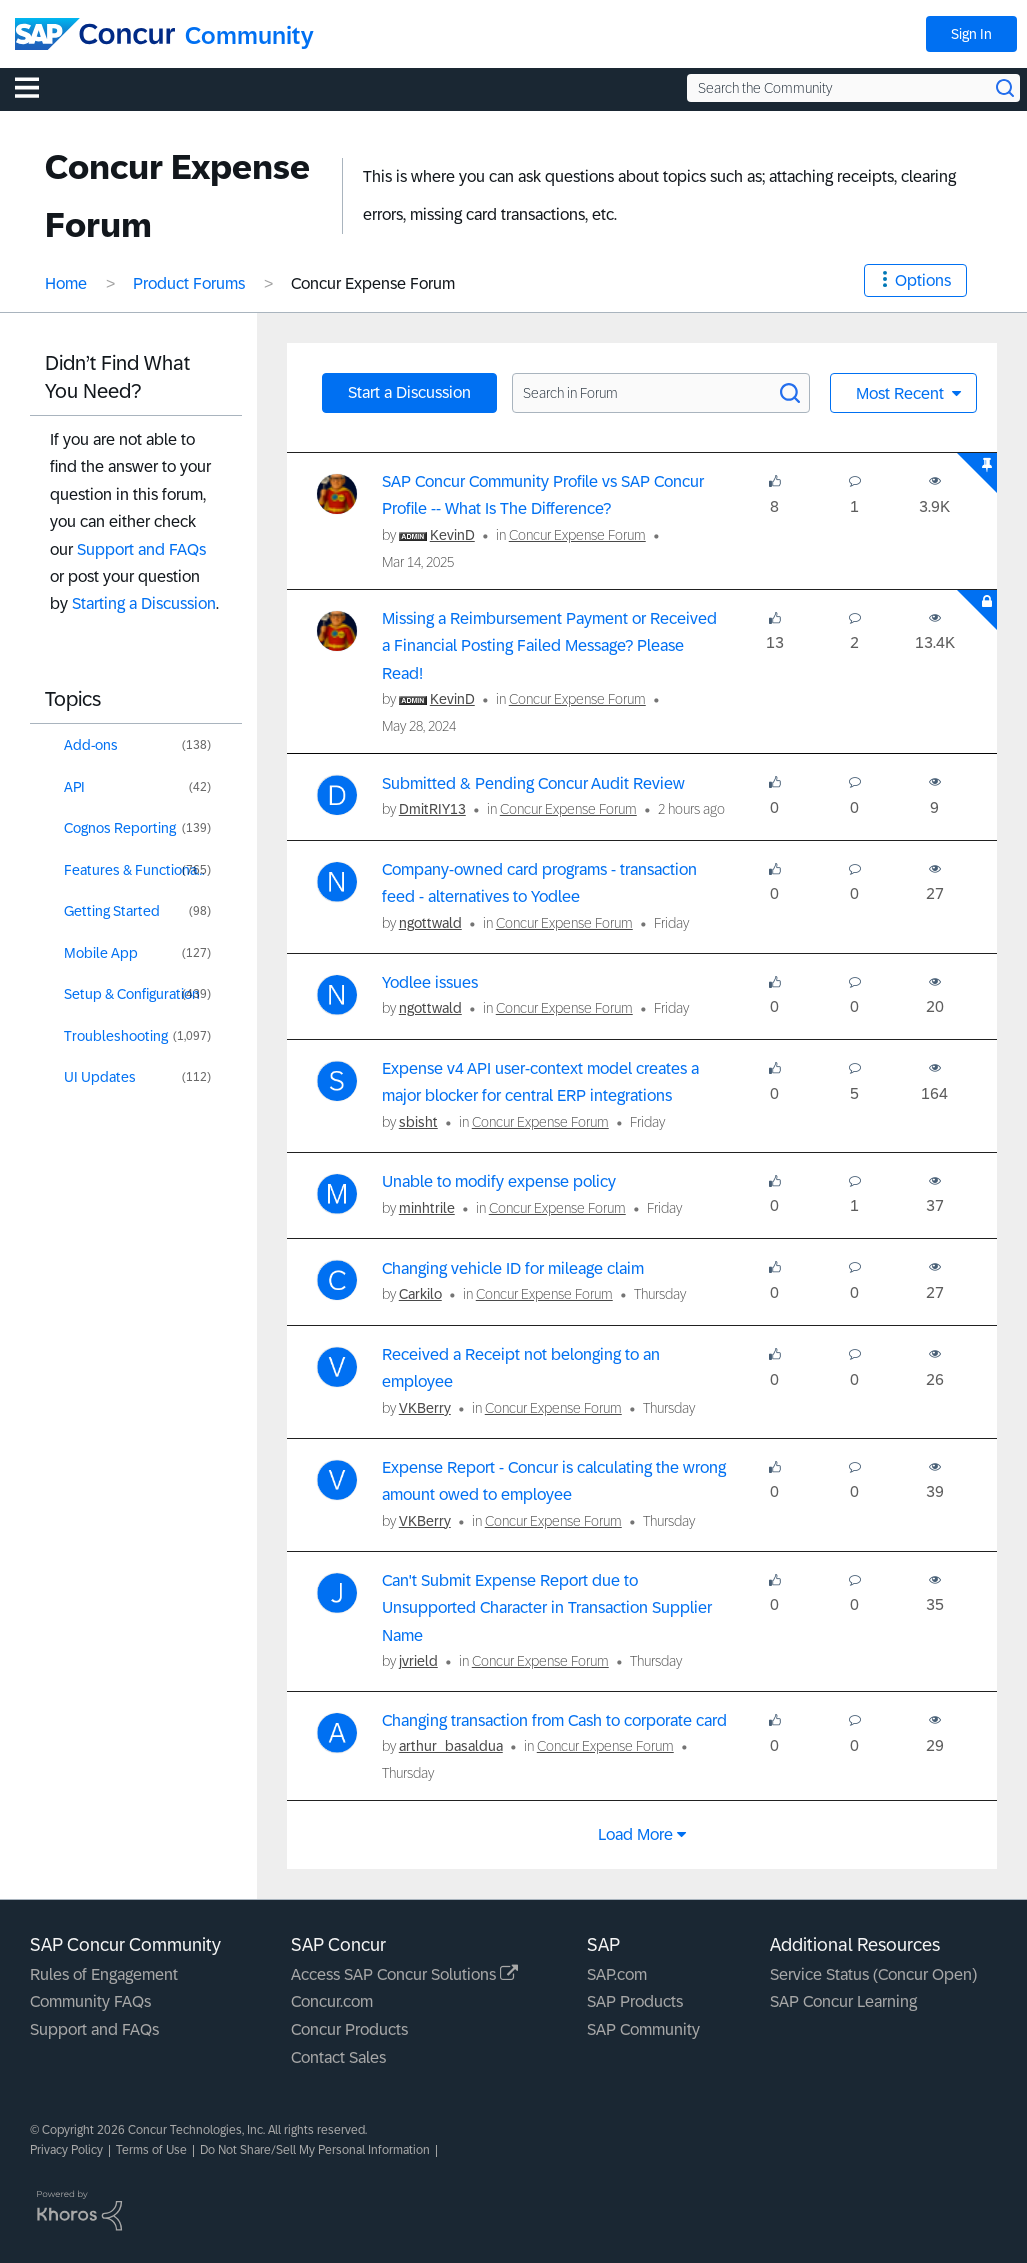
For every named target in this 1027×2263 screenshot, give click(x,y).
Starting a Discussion (144, 603)
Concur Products (349, 2029)
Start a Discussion (409, 392)
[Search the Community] (853, 88)
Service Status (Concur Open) (873, 1974)
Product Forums (189, 283)
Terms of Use (151, 2150)
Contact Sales (338, 2057)
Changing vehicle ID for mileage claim (513, 1268)
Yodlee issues (430, 982)
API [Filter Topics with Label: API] (74, 787)
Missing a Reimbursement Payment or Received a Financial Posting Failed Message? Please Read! (549, 646)
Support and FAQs (141, 549)
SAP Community (643, 2029)
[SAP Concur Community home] (95, 34)
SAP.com (617, 1974)
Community (249, 35)
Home (66, 283)
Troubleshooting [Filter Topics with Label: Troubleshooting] (116, 1036)
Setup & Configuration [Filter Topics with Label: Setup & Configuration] (132, 994)
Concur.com (332, 2001)
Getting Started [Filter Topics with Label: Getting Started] (112, 911)
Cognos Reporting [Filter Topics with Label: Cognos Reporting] (120, 828)
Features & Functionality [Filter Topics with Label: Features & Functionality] (140, 870)
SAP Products (635, 2001)
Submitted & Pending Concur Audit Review (533, 783)
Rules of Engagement (104, 1974)
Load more (635, 1834)
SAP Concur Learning (843, 2001)
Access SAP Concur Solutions (404, 1974)
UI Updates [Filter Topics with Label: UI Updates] (100, 1077)
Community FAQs (90, 2001)
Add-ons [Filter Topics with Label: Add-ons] (91, 745)
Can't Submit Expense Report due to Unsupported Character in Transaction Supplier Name (547, 1608)
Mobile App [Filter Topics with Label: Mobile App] (101, 953)
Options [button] (923, 280)
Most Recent (902, 393)
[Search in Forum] (661, 393)
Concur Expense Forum (577, 535)
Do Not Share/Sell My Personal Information (315, 2150)
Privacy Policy (66, 2150)
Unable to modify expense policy (499, 1181)
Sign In (971, 34)
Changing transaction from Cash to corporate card (554, 1720)
